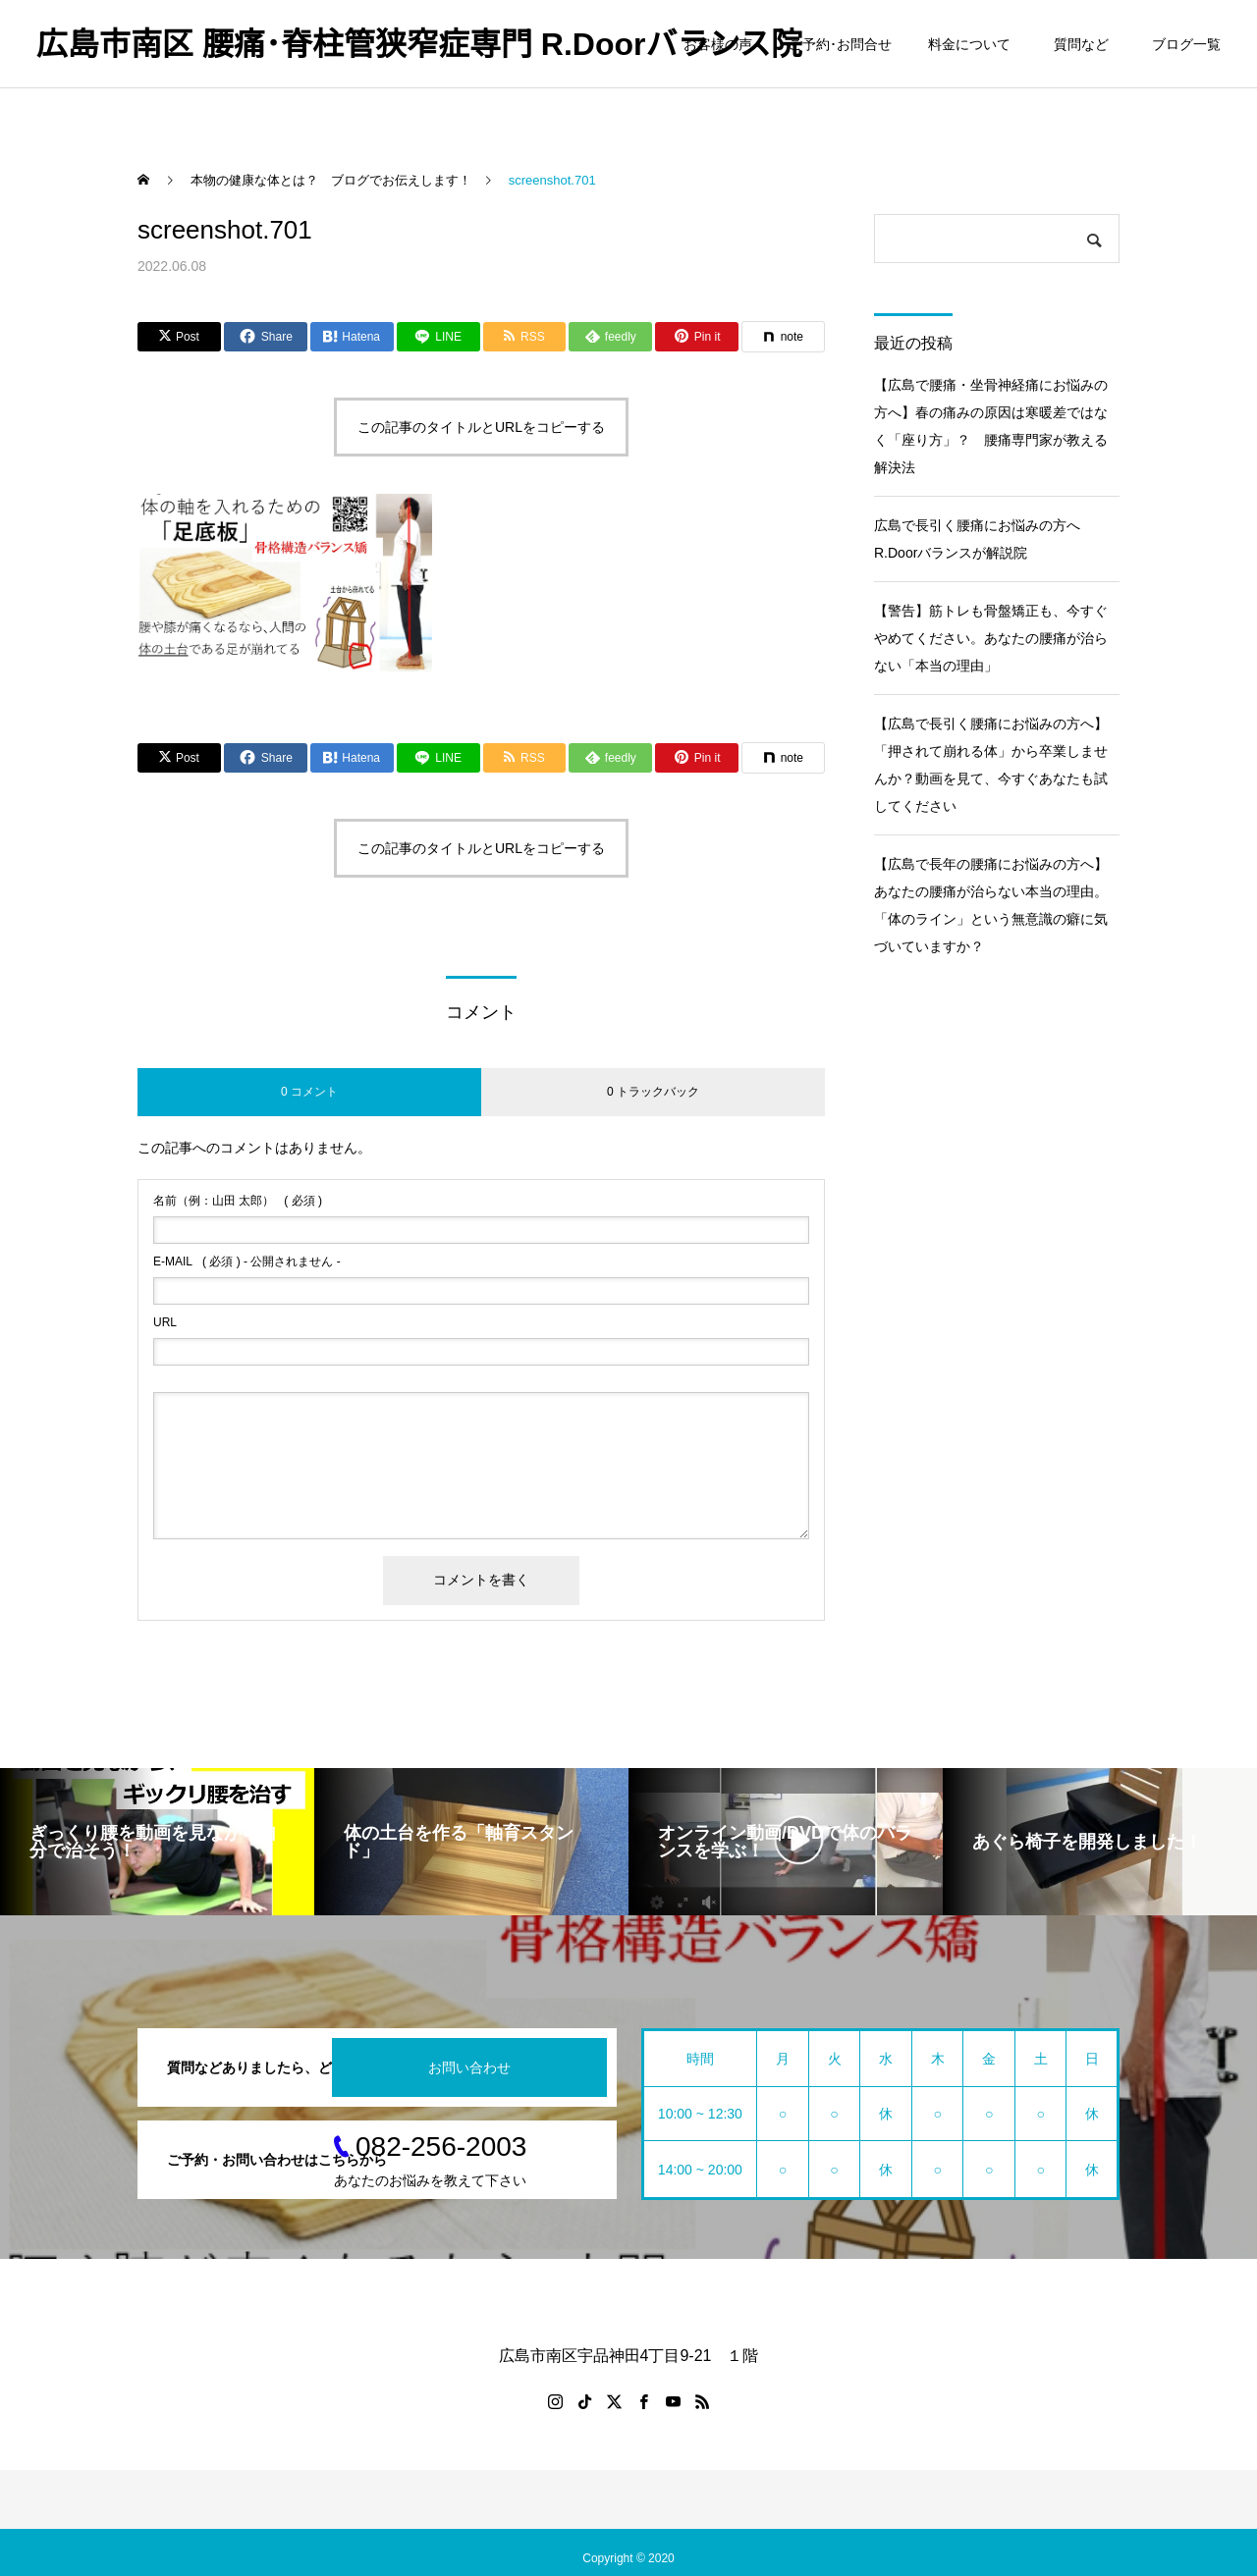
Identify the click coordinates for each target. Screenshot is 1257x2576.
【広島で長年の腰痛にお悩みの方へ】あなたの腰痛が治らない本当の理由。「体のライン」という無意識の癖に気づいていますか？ (991, 905)
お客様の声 (717, 44)
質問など (1085, 44)
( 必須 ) (237, 1201)
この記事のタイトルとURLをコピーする (481, 427)
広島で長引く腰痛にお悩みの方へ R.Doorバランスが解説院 (984, 539)
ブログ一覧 (1186, 44)
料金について (969, 44)
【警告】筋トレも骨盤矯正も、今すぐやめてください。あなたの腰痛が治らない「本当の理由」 (991, 638)
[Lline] (438, 336)
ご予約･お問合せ (840, 44)
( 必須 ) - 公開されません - (247, 1261)
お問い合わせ (469, 2067)
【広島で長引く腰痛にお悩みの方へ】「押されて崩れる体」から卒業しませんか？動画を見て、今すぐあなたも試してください (991, 765)
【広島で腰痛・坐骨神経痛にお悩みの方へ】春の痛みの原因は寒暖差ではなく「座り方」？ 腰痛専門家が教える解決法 (991, 426)
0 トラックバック (653, 1092)
